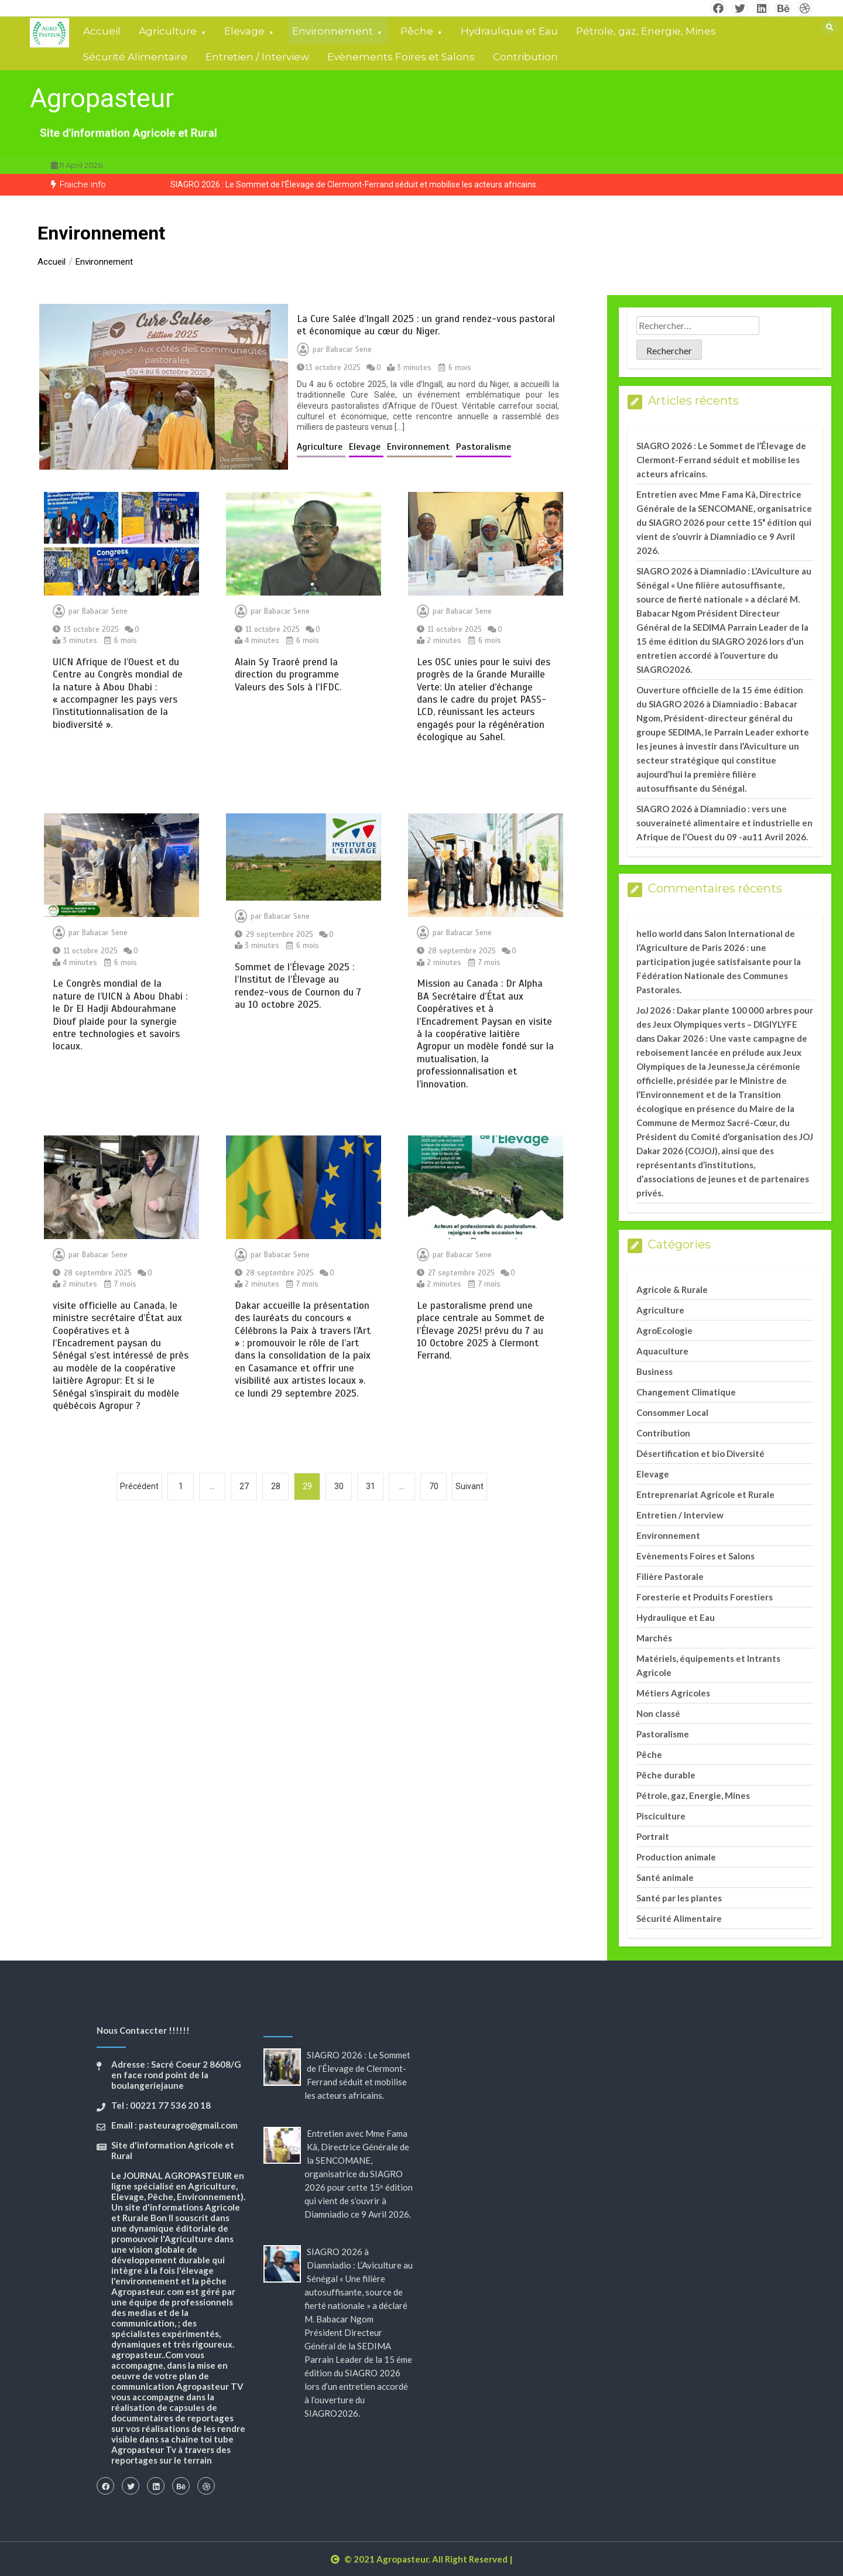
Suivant (469, 1486)
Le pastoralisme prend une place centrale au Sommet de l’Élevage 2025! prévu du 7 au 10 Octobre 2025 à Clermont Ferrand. (480, 1330)
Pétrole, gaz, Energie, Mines (646, 31)
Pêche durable (665, 1775)
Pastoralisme (483, 447)
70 (433, 1486)
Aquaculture (662, 1351)
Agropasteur (102, 98)
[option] (354, 185)
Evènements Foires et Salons (401, 57)
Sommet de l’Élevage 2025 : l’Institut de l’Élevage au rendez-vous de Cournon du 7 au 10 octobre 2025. (298, 986)
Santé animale (665, 1877)
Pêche (416, 31)
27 (244, 1486)
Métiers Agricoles (673, 1693)
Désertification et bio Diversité (700, 1453)
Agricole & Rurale (672, 1289)
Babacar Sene (349, 349)
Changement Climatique (686, 1392)
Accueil (102, 31)
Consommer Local (672, 1412)
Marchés (654, 1638)
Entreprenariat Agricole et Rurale (705, 1494)
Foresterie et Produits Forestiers (704, 1597)
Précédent (139, 1486)
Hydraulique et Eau (509, 31)
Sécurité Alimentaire (135, 57)
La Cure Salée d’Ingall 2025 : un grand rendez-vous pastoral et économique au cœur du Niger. (426, 325)
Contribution (525, 57)
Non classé (658, 1713)
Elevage (244, 31)
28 (275, 1486)
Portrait (652, 1836)
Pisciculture (661, 1816)
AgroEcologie (664, 1330)
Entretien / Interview (257, 57)
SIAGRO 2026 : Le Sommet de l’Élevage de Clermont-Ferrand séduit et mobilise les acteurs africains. (354, 184)
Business (654, 1371)
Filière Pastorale (670, 1576)
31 (370, 1486)
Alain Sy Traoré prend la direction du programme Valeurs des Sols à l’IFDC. (288, 674)
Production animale (676, 1857)
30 (339, 1486)
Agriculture (168, 31)
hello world (659, 933)
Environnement (332, 31)
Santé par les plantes (679, 1898)
